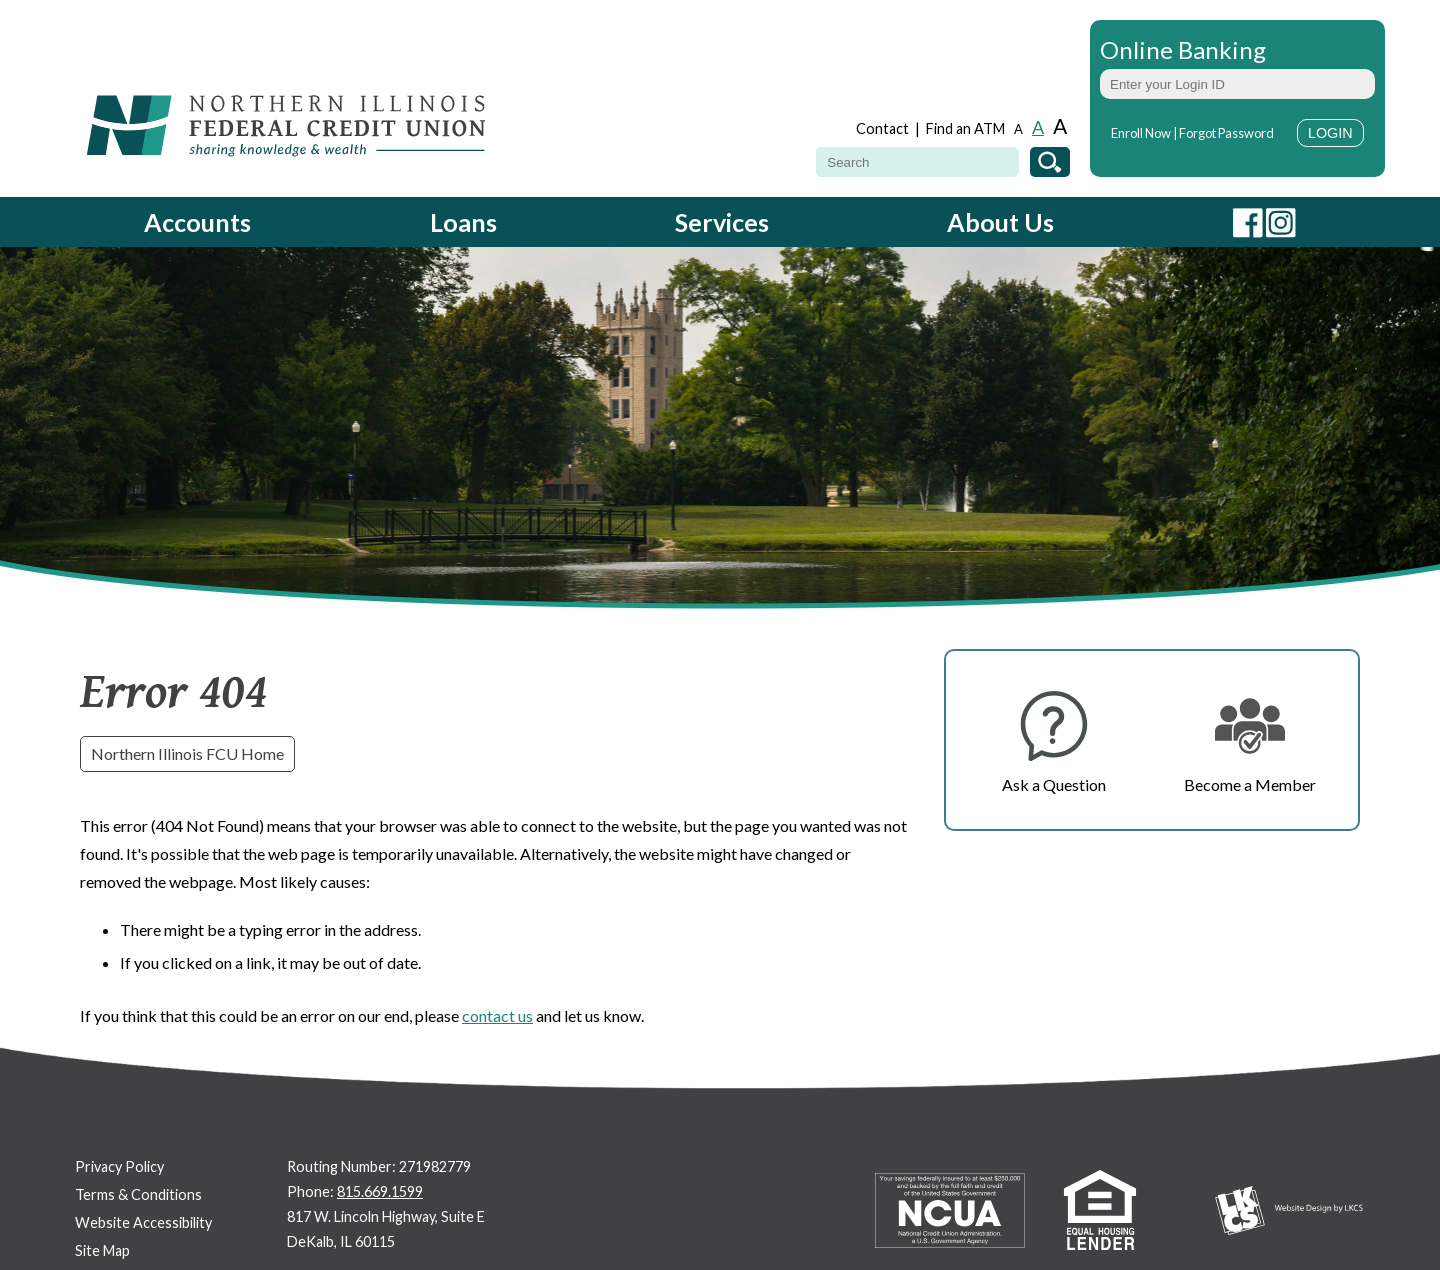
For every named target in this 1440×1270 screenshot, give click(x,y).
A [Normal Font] (1038, 127)
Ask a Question (1054, 784)
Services (722, 222)
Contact (882, 128)
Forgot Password (1226, 133)
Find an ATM (965, 128)
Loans (463, 222)
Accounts (197, 222)
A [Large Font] (1060, 125)
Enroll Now (1141, 133)
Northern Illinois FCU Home (187, 753)
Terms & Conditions (138, 1194)
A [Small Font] (1018, 129)
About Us (1000, 222)
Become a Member (1250, 784)
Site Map (102, 1250)
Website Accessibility (143, 1222)
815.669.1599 (380, 1191)
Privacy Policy (119, 1166)
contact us (497, 1015)
